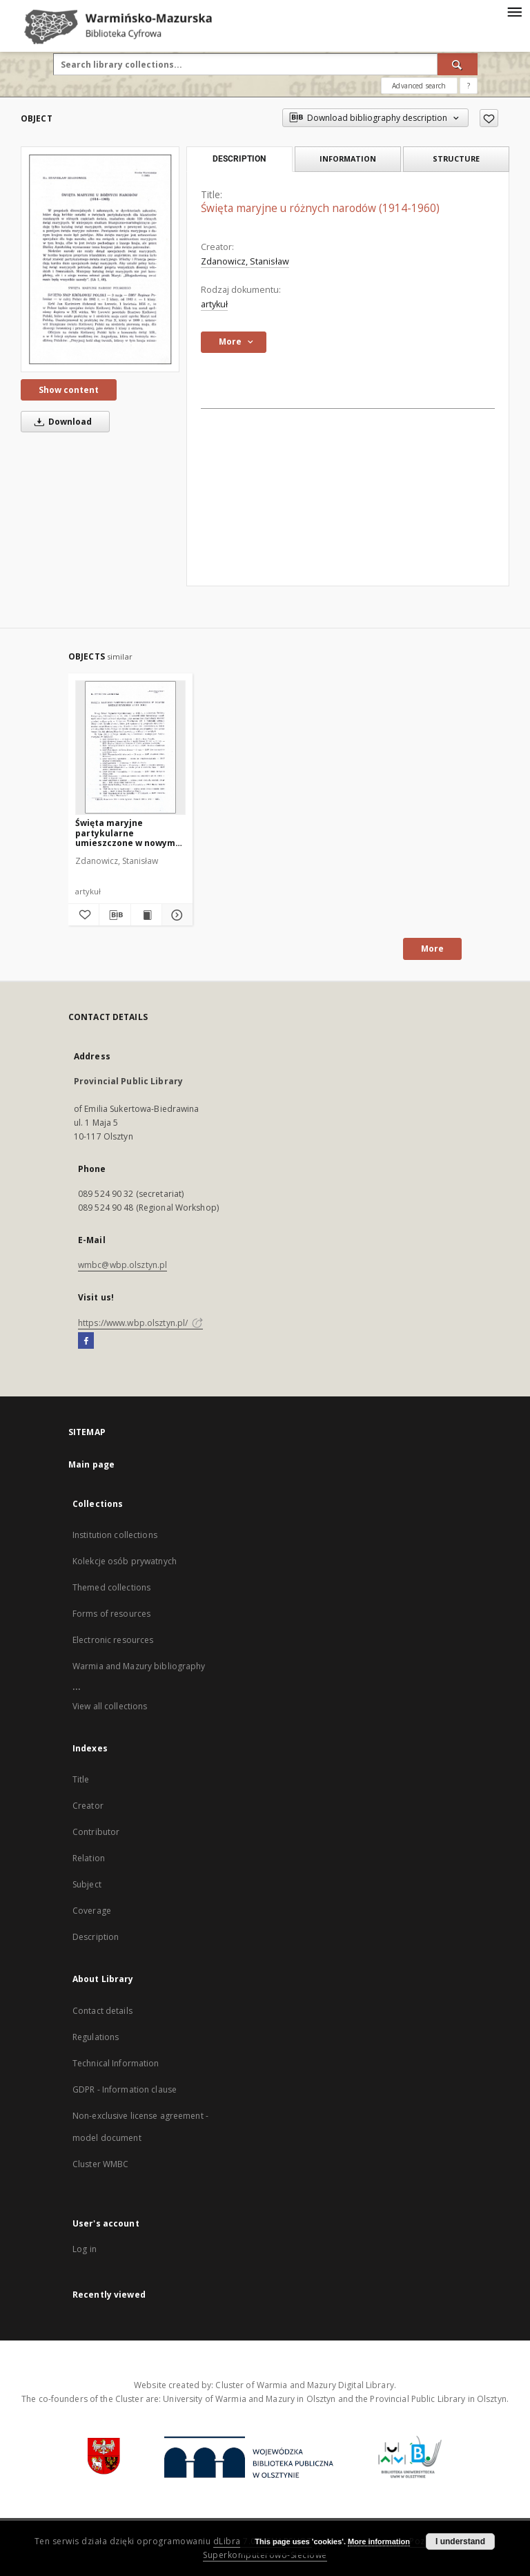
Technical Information (115, 2063)
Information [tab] (348, 158)
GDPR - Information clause (124, 2089)
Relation (88, 1858)
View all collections (109, 1706)
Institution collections (114, 1535)
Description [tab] (239, 159)
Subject (86, 1884)
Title (81, 1779)
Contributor (95, 1832)
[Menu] (514, 11)
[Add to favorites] (489, 118)
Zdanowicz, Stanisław (245, 261)
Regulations (95, 2037)
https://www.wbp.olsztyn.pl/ (140, 1323)
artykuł (214, 304)
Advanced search (419, 85)
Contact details (102, 2011)
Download (61, 422)
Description (95, 1937)
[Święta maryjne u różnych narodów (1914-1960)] (100, 259)
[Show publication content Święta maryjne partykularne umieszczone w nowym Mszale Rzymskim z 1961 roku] (146, 915)
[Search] (458, 64)
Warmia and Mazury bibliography (139, 1666)
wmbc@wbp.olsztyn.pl (122, 1265)
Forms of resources (111, 1613)
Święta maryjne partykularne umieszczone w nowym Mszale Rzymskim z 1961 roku (128, 832)
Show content (69, 390)
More (432, 948)
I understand (460, 2541)
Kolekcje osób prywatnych (124, 1561)
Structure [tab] (456, 158)
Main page (91, 1464)
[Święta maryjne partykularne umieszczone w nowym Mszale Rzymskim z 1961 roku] (130, 747)
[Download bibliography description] (114, 915)
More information (379, 2541)
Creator (88, 1805)
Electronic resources (112, 1640)
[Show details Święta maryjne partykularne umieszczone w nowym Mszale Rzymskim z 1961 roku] (175, 915)
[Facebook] (86, 1341)
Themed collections (111, 1587)
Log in (84, 2249)
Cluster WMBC (100, 2164)
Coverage (91, 1910)
